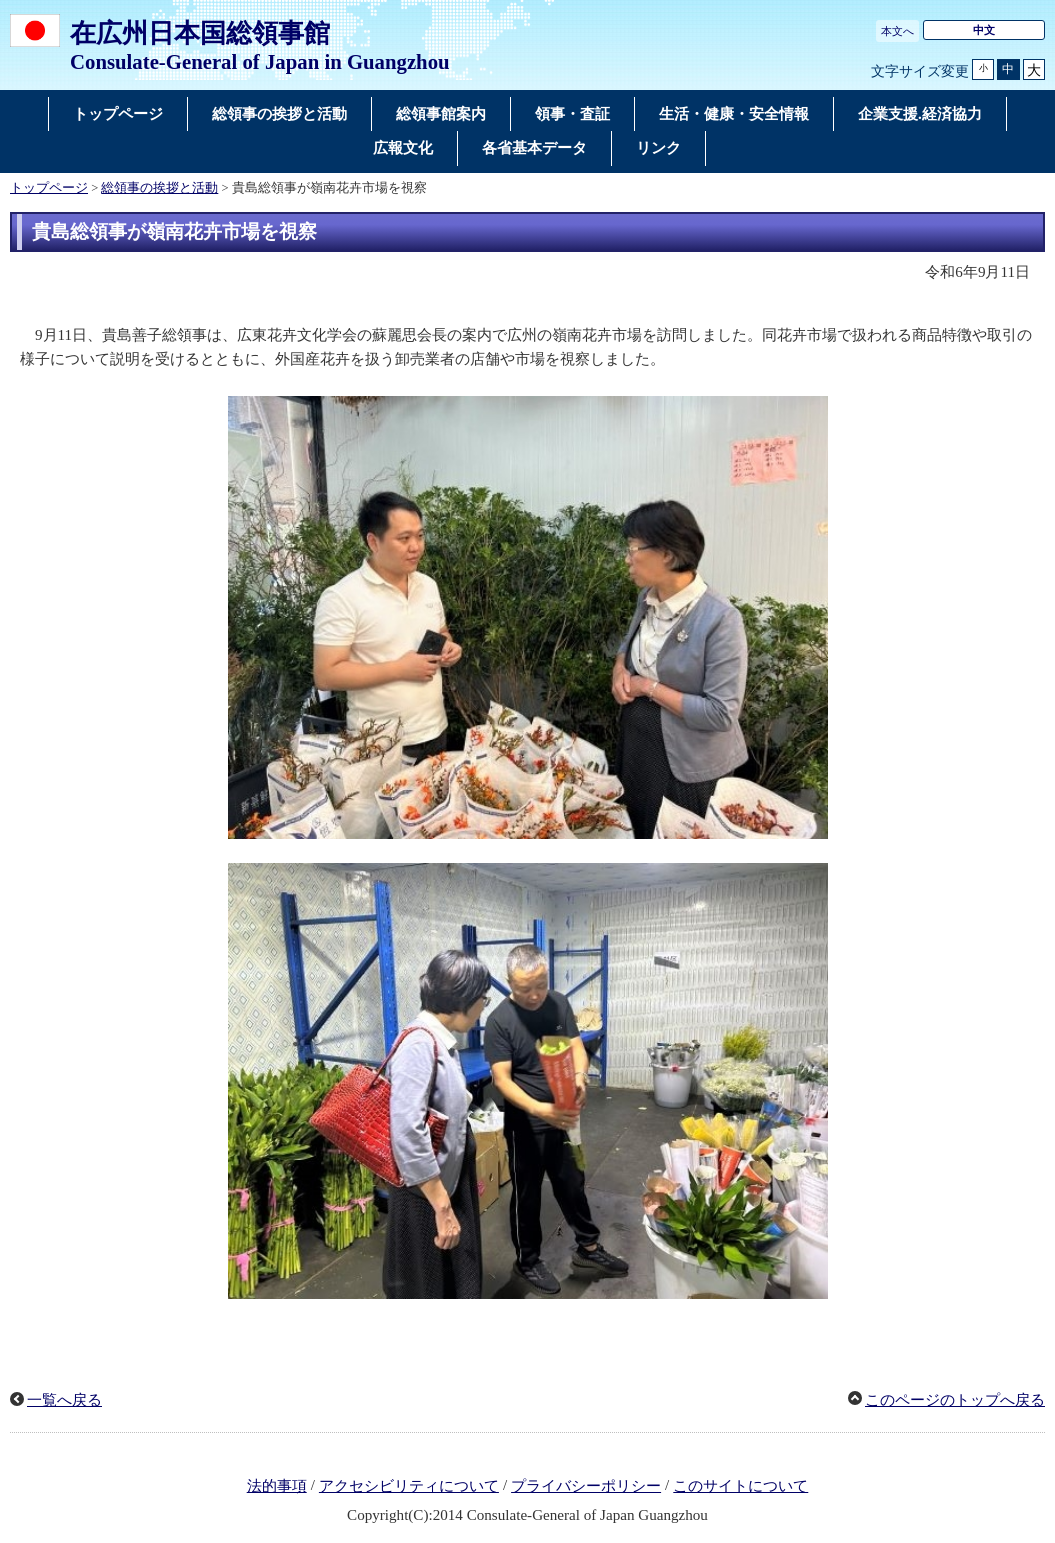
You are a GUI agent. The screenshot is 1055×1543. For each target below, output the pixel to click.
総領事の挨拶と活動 (159, 188)
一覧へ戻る (64, 1400)
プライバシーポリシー (586, 1486)
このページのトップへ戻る (955, 1400)
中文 (984, 30)
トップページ (49, 188)
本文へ (897, 31)
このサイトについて (740, 1486)
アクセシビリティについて (409, 1486)
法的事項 (277, 1486)
